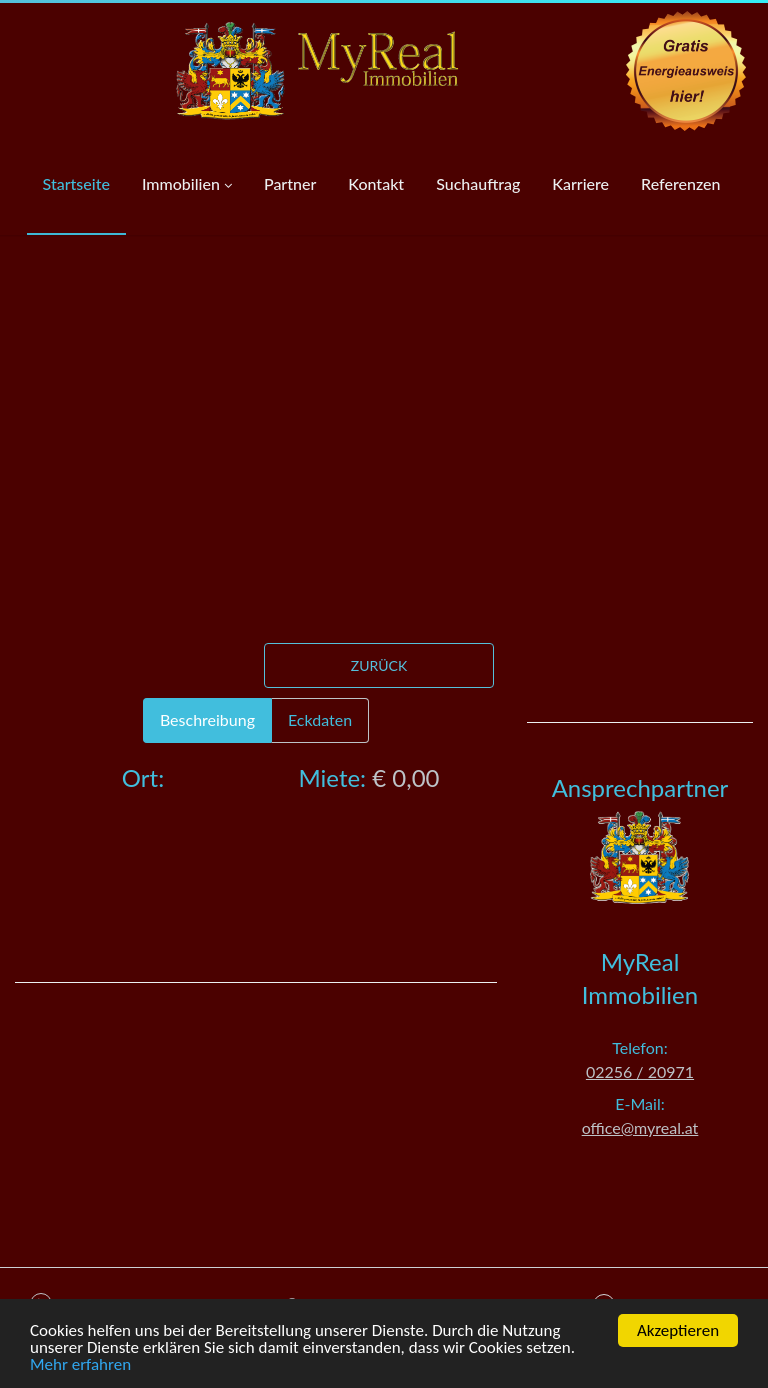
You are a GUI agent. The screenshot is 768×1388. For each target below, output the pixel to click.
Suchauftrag (478, 183)
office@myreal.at (640, 1127)
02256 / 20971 (640, 1071)
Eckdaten (320, 719)
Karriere (580, 183)
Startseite (76, 183)
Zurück (379, 665)
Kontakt (376, 183)
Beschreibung (207, 719)
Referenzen (680, 183)
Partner (290, 183)
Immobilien (187, 186)
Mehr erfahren (80, 1366)
